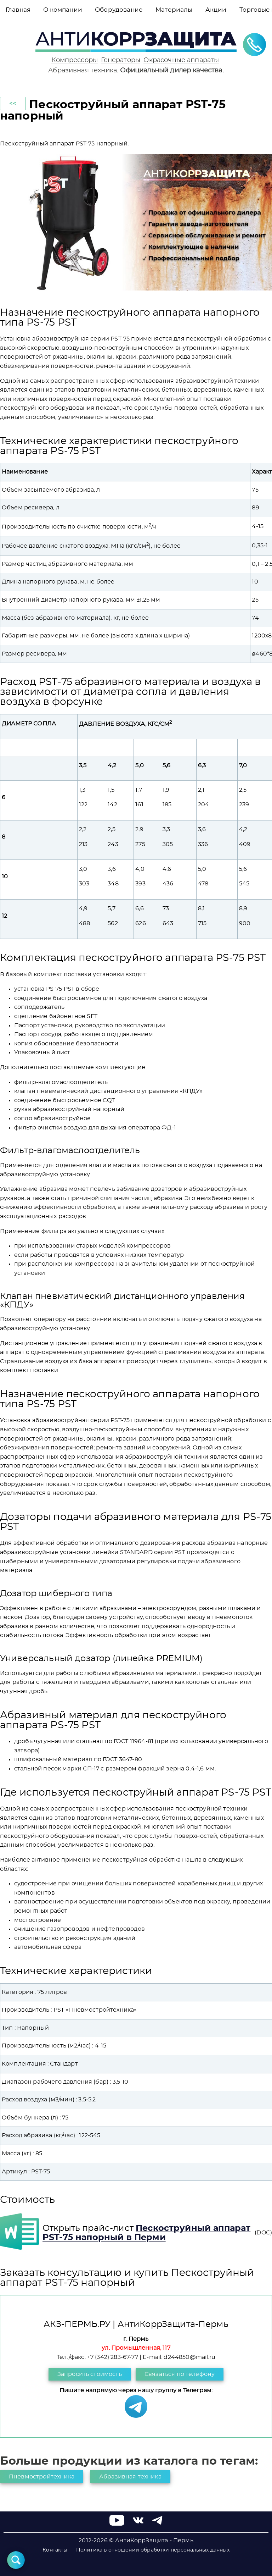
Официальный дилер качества (171, 70)
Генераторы (120, 60)
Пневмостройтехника (41, 2477)
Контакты (54, 2550)
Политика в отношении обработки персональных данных (153, 2550)
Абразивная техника (82, 70)
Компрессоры (74, 60)
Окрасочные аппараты (181, 60)
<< (12, 103)
